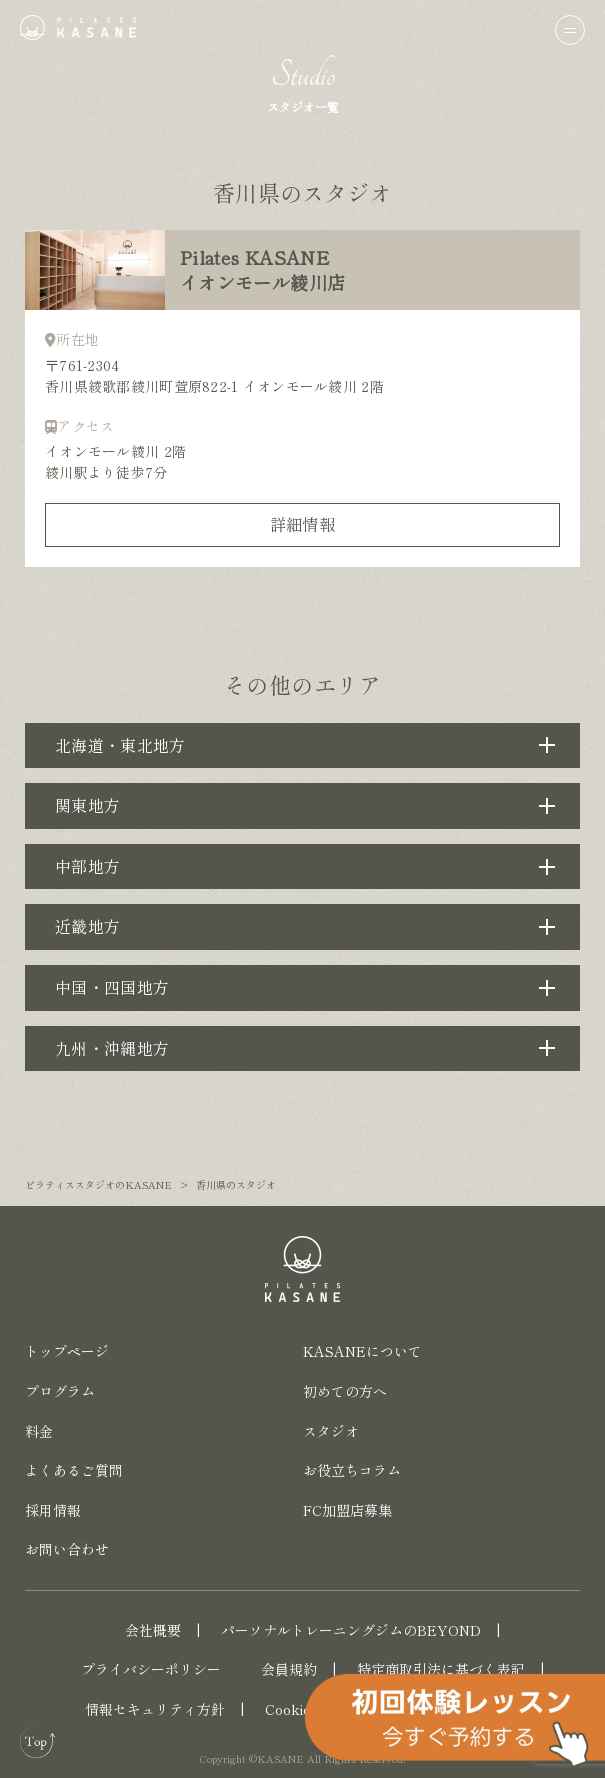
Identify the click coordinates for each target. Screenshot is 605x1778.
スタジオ (331, 1431)
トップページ (67, 1351)
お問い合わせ (67, 1549)
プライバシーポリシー (151, 1669)
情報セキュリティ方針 (155, 1709)
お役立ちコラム (352, 1470)
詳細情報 (302, 524)
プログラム (60, 1391)
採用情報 (53, 1510)
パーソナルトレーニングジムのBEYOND (351, 1630)
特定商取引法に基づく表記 (441, 1669)
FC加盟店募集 (347, 1510)
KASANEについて (362, 1351)
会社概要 (153, 1630)
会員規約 (289, 1669)
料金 (39, 1431)
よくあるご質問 (74, 1470)
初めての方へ (345, 1391)
